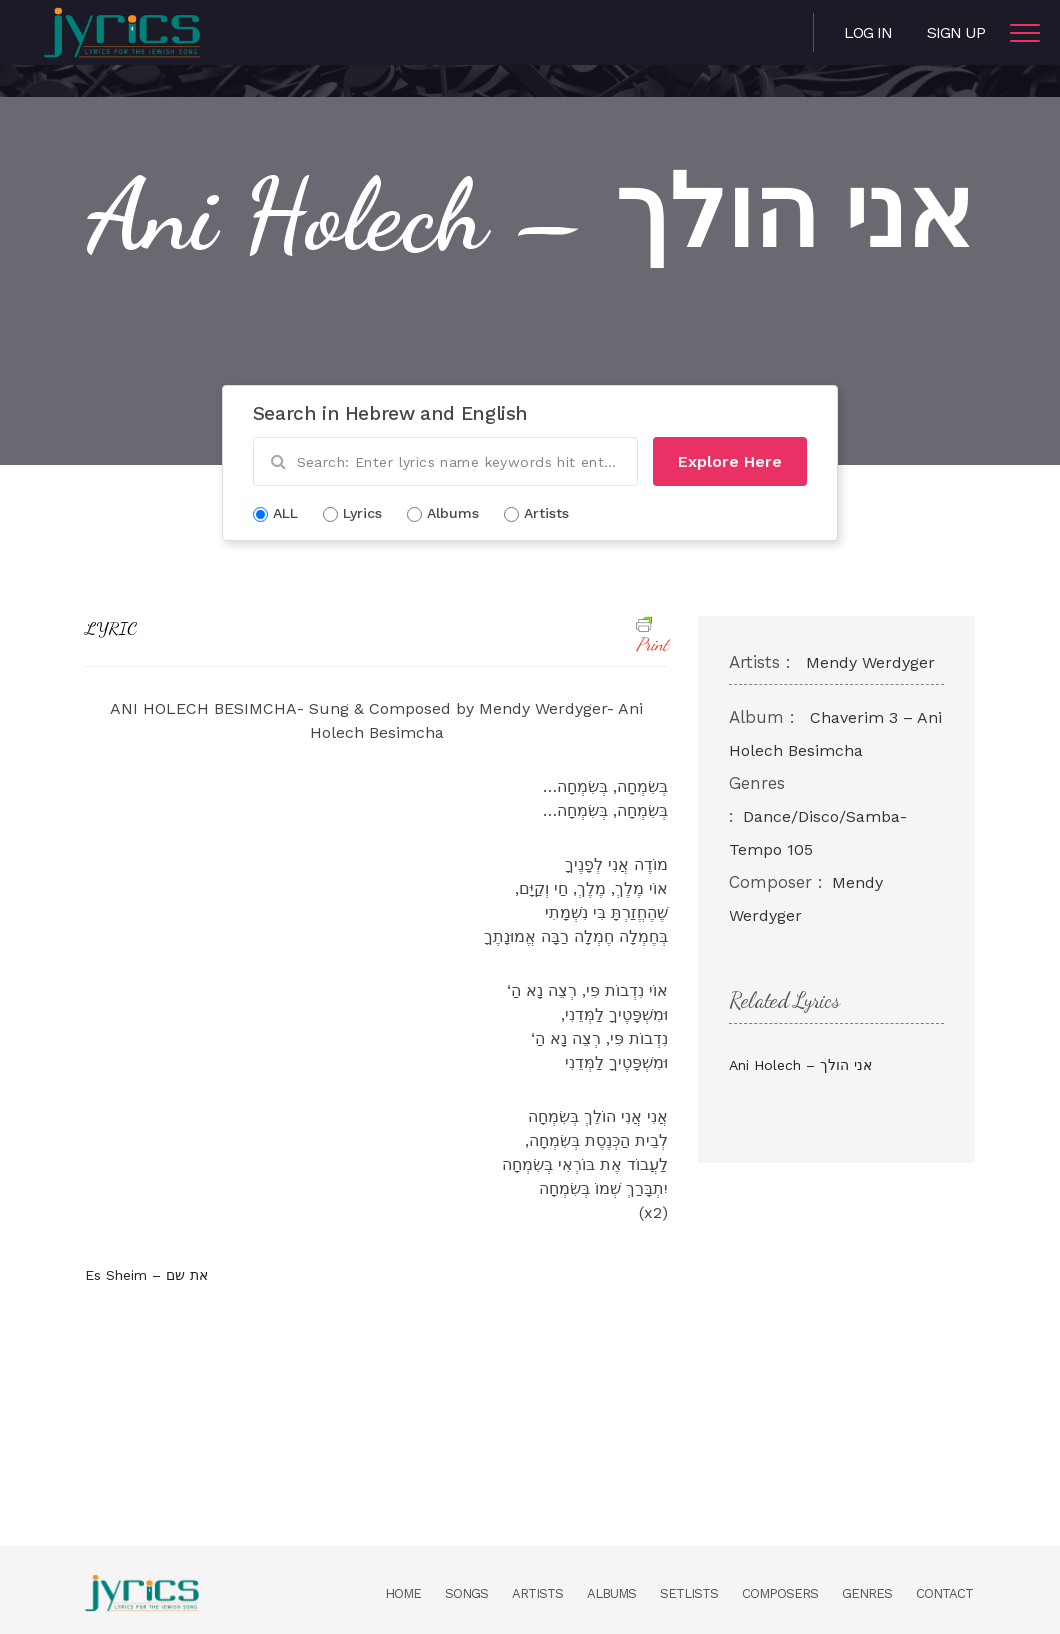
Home (403, 1593)
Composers (780, 1593)
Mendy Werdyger (870, 662)
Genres (867, 1593)
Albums (611, 1593)
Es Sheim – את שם (146, 1275)
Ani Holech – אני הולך (800, 1065)
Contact (944, 1593)
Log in (868, 32)
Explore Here (730, 461)
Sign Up (956, 32)
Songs (466, 1593)
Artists (537, 1593)
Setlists (689, 1593)
